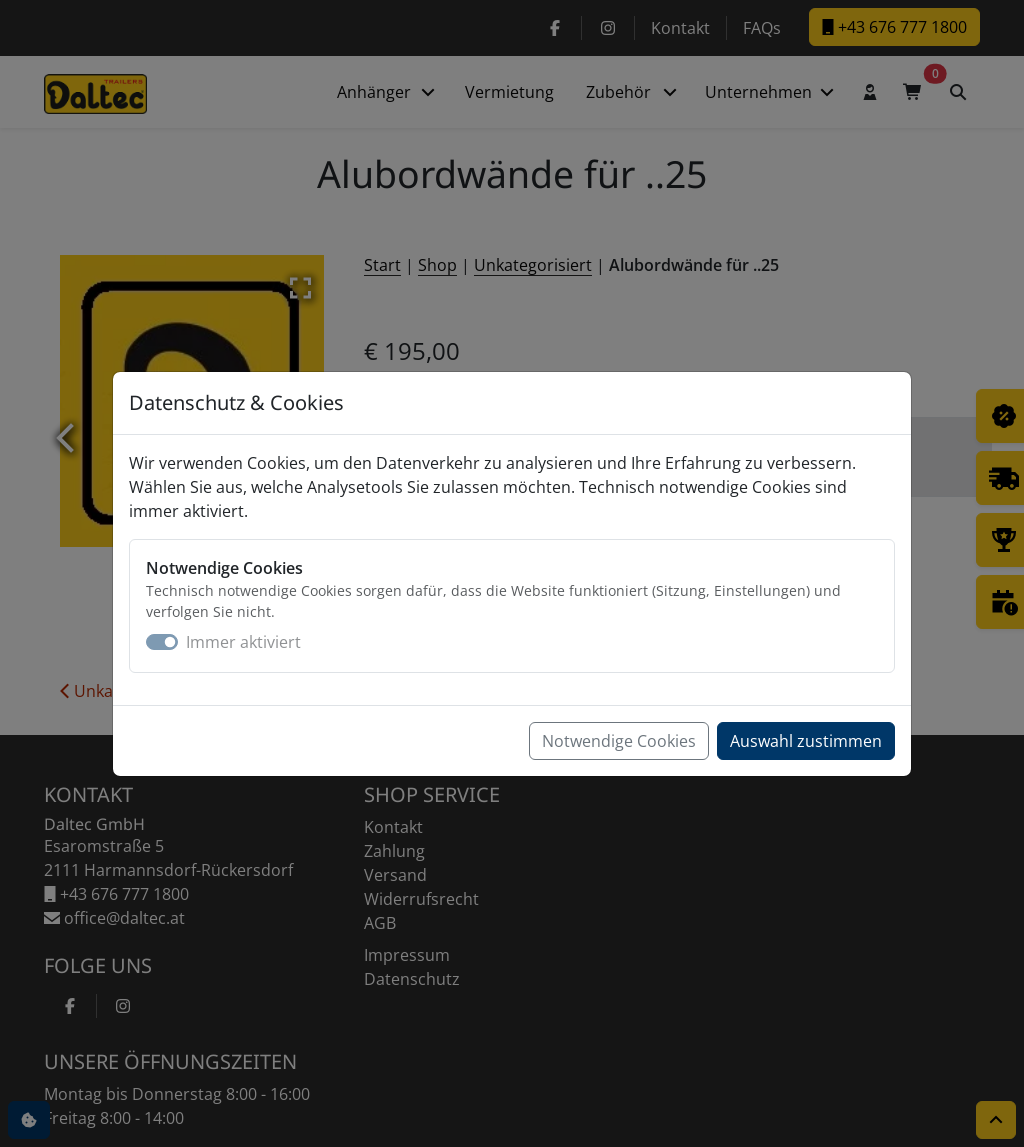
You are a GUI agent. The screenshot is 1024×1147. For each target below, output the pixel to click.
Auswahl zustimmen (806, 741)
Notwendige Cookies (619, 741)
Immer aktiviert (243, 642)
